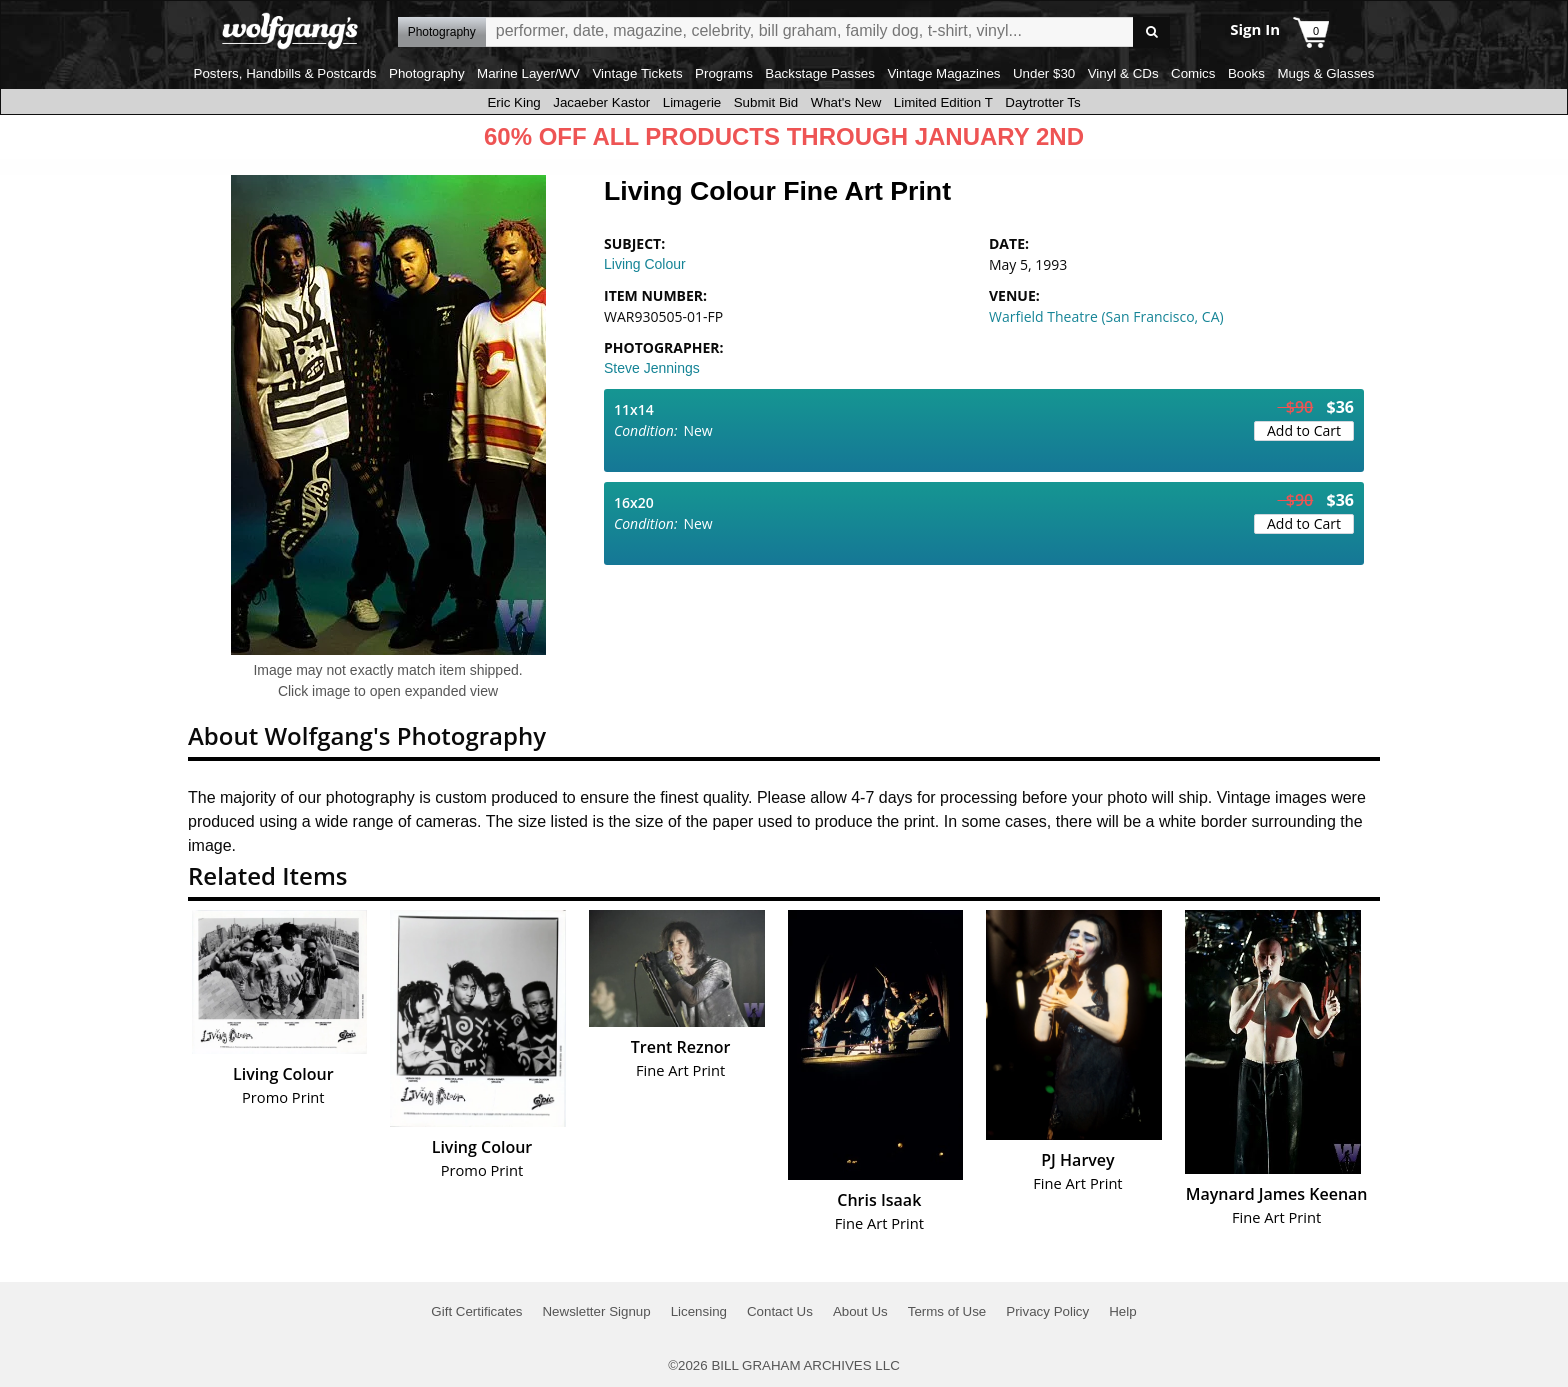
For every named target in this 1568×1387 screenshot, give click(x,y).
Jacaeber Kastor (601, 102)
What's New (846, 102)
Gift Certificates (476, 1311)
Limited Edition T (943, 102)
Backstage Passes (820, 73)
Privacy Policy (1047, 1311)
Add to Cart (1304, 430)
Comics (1193, 73)
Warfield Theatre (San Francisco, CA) (1106, 316)
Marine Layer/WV (528, 73)
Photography (427, 73)
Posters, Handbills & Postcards (285, 73)
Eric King (513, 102)
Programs (724, 73)
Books (1246, 73)
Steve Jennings (652, 368)
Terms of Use (947, 1311)
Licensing (699, 1311)
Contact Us (780, 1311)
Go (1151, 32)
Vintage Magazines (943, 73)
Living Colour (645, 264)
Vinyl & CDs (1123, 73)
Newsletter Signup (596, 1311)
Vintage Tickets (637, 73)
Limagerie (692, 102)
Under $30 (1044, 73)
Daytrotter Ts (1042, 102)
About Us (860, 1311)
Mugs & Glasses (1325, 73)
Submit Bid (766, 102)
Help (1122, 1311)
